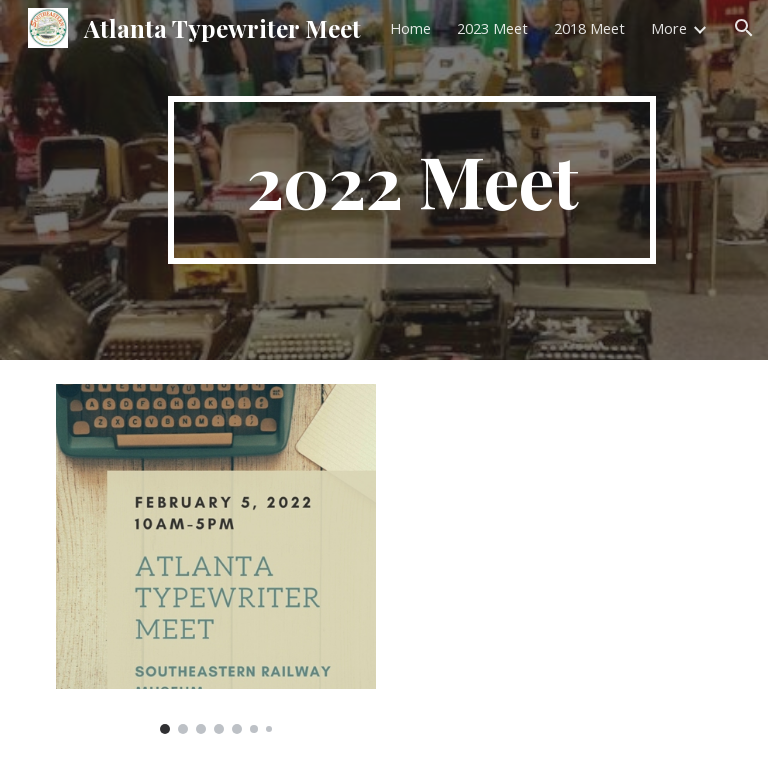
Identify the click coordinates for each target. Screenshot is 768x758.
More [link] (669, 28)
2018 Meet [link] (589, 28)
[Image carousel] (215, 559)
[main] (411, 180)
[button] (744, 28)
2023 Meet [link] (492, 28)
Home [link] (410, 28)
